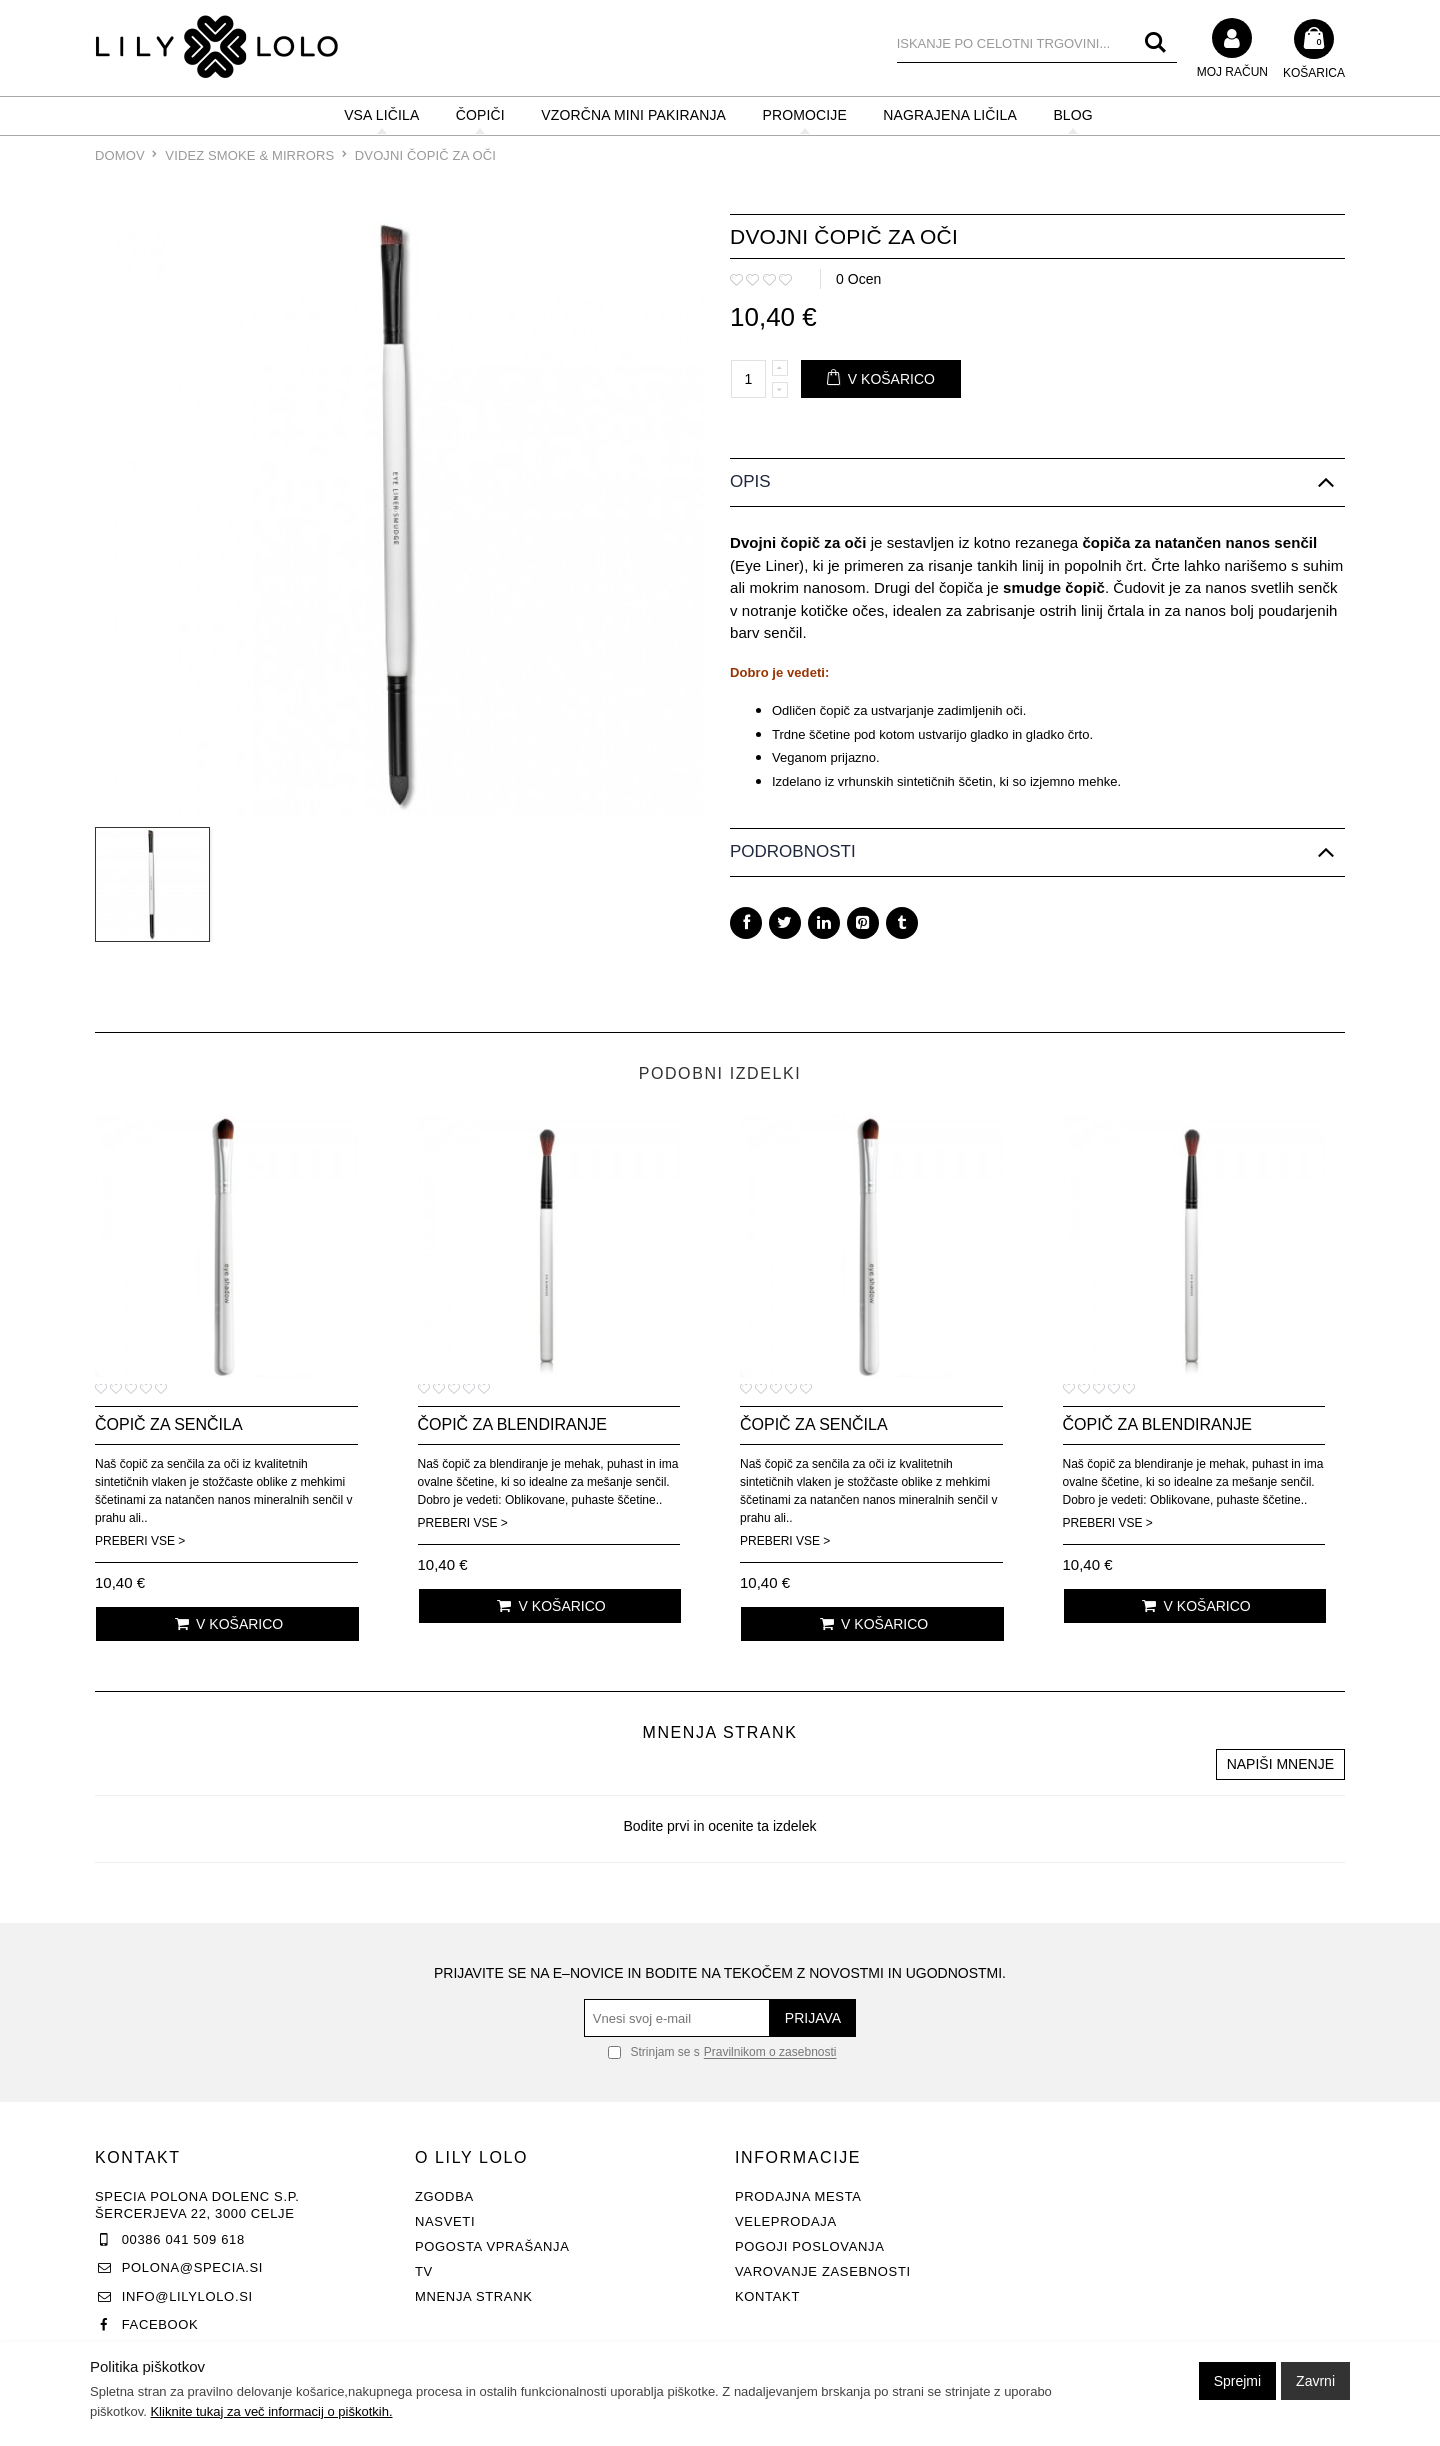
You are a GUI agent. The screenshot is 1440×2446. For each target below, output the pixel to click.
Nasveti (445, 2221)
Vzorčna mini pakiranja (633, 115)
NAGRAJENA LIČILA (950, 115)
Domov (120, 155)
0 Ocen (858, 279)
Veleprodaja (786, 2221)
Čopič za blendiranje (512, 1424)
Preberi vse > (140, 1541)
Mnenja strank (474, 2296)
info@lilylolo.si (187, 2296)
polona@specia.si (192, 2267)
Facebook (160, 2324)
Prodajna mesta (798, 2196)
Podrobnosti (793, 851)
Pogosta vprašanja (492, 2246)
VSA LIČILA (381, 115)
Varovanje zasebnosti (823, 2271)
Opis (750, 481)
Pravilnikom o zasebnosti (770, 2053)
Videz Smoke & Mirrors (251, 155)
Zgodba (444, 2196)
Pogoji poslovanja (810, 2246)
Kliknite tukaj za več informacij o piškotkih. (271, 2411)
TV (424, 2271)
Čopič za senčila (169, 1424)
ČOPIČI (480, 115)
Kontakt (767, 2296)
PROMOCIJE (804, 115)
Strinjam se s (654, 2052)
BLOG (1072, 115)
